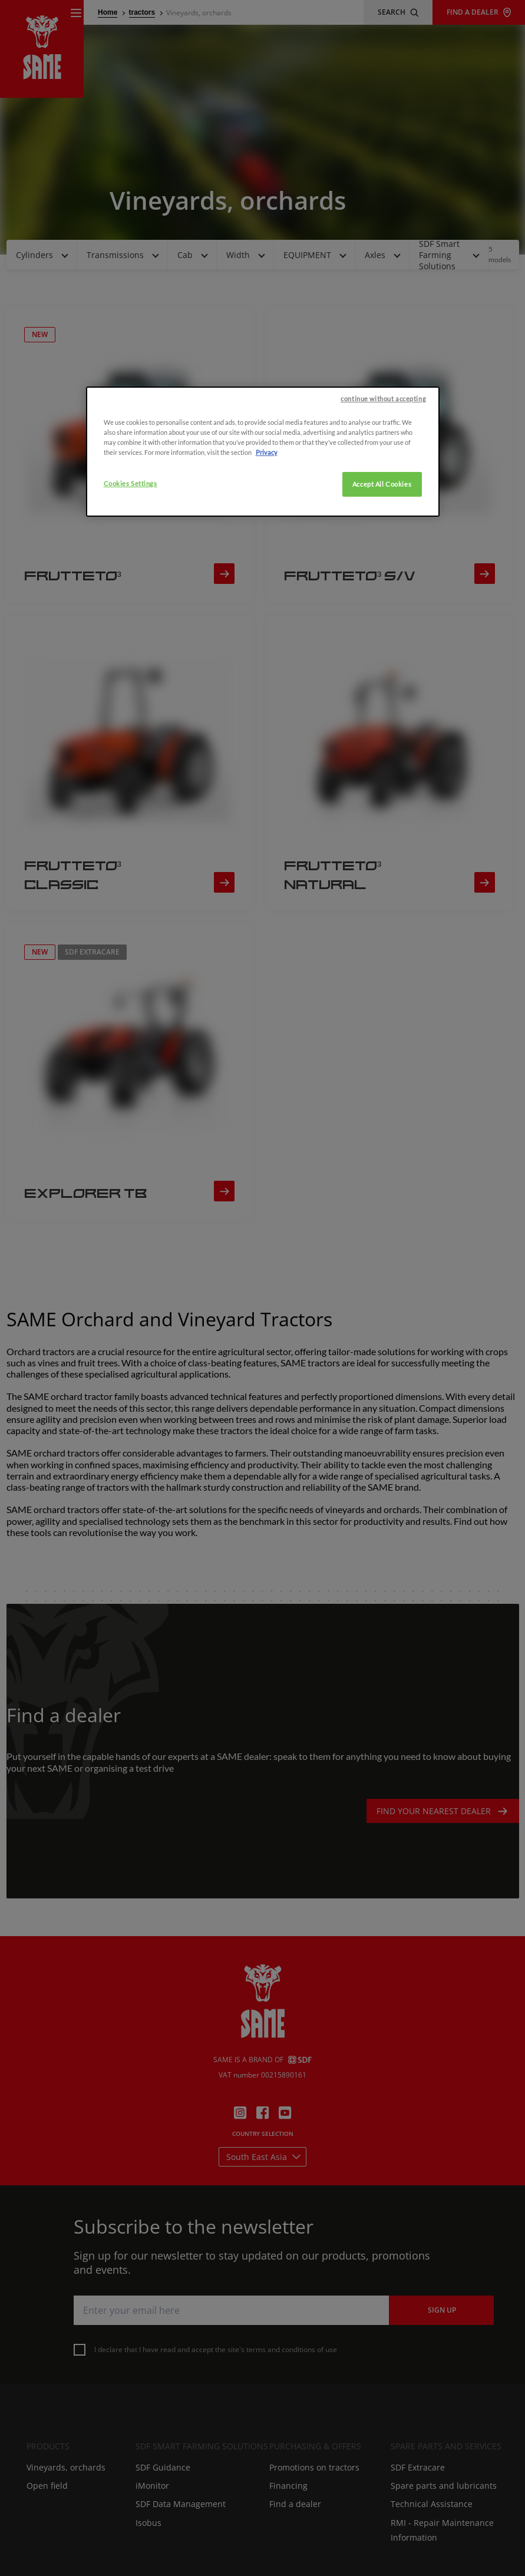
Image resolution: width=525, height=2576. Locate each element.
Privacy (267, 581)
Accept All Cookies (381, 613)
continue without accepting (383, 527)
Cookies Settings (130, 612)
